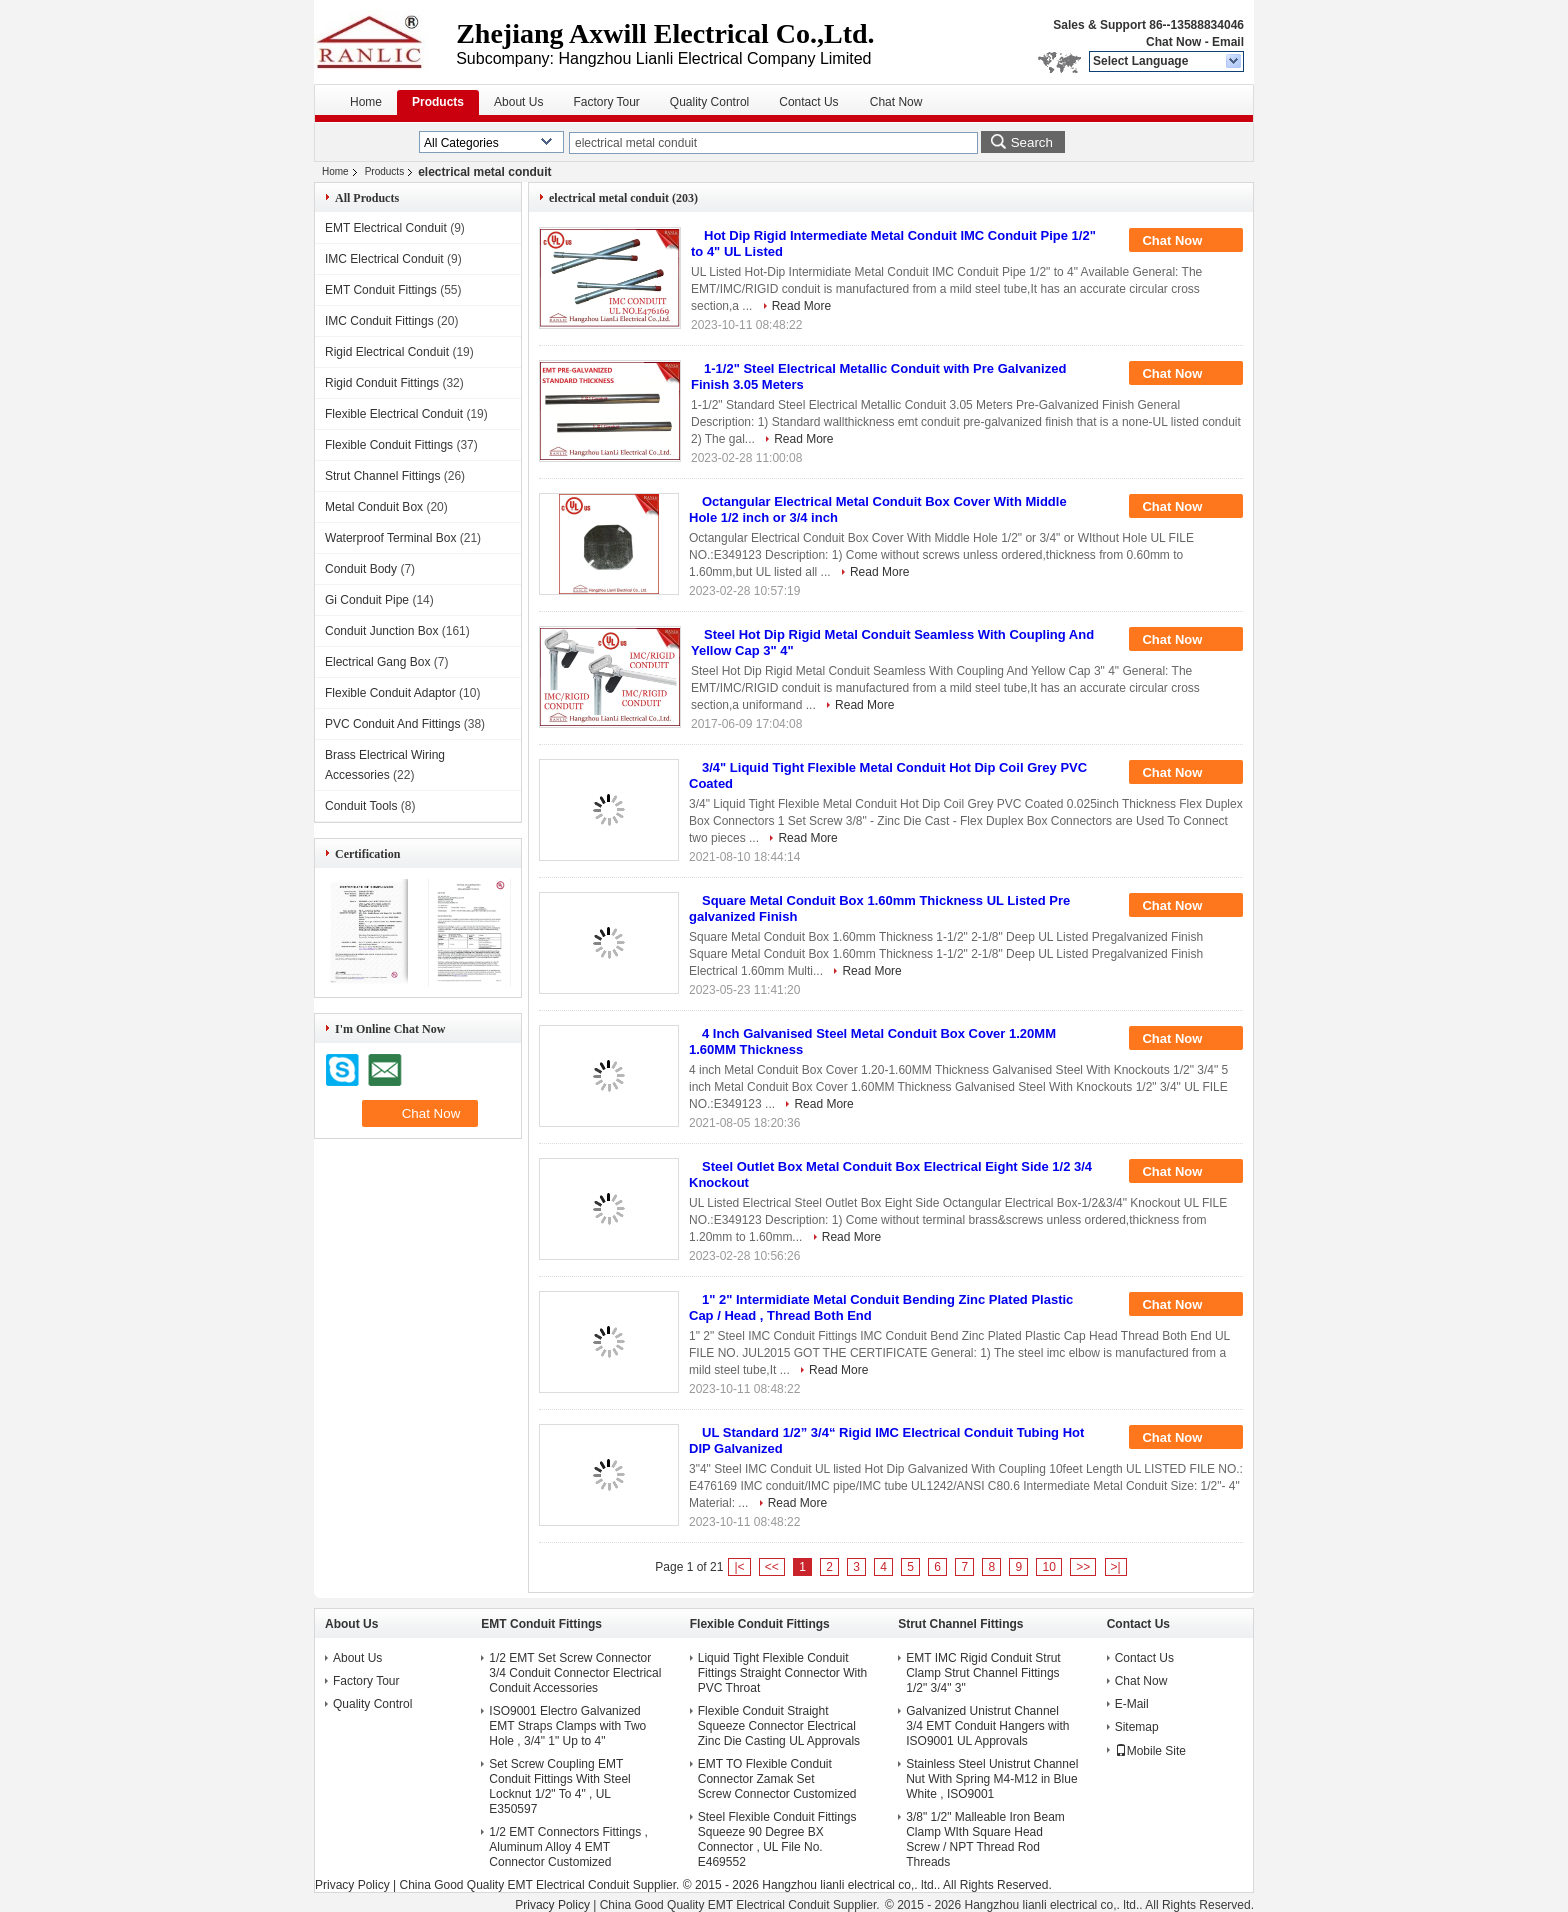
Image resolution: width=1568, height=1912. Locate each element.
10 (1048, 1567)
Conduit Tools (361, 806)
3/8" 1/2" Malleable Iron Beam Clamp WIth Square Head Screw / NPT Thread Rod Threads (985, 1839)
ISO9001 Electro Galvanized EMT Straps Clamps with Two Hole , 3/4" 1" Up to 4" (567, 1726)
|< (739, 1567)
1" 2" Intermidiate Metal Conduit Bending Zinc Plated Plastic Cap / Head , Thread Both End (881, 1307)
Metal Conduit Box (374, 507)
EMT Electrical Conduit (386, 228)
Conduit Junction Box (381, 631)
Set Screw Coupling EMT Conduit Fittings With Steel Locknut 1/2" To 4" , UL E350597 (559, 1786)
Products (438, 102)
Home (366, 102)
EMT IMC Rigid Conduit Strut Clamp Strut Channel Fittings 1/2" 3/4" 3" (983, 1673)
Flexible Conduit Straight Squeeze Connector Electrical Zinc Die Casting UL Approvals (779, 1726)
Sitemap (1137, 1727)
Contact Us (808, 102)
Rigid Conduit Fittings (382, 383)
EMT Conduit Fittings (381, 290)
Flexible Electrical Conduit (394, 414)
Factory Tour (606, 102)
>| (1116, 1567)
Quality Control (709, 102)
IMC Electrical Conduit (384, 259)
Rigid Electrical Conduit (387, 352)
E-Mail (1132, 1704)
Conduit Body (361, 569)
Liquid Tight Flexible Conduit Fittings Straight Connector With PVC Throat (782, 1673)
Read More (801, 306)
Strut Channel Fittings (382, 476)
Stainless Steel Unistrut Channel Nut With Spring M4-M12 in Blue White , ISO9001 (992, 1779)
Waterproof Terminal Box (390, 538)
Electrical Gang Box (377, 662)
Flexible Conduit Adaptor (390, 693)
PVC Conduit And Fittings (392, 724)
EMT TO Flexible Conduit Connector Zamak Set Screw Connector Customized (777, 1779)
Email (1228, 42)
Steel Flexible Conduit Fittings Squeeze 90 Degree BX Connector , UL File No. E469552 (777, 1839)
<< (772, 1567)
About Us (518, 102)
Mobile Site (1150, 1751)
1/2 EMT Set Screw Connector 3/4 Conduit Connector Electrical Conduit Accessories (575, 1673)
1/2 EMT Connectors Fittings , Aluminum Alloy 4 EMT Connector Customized (568, 1847)
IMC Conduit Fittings (379, 321)
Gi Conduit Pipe (367, 600)
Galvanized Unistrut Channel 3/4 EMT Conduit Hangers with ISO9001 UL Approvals (987, 1726)
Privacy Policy (352, 1885)
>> (1083, 1567)
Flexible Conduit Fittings (389, 445)
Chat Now (1173, 42)
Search (1032, 142)
